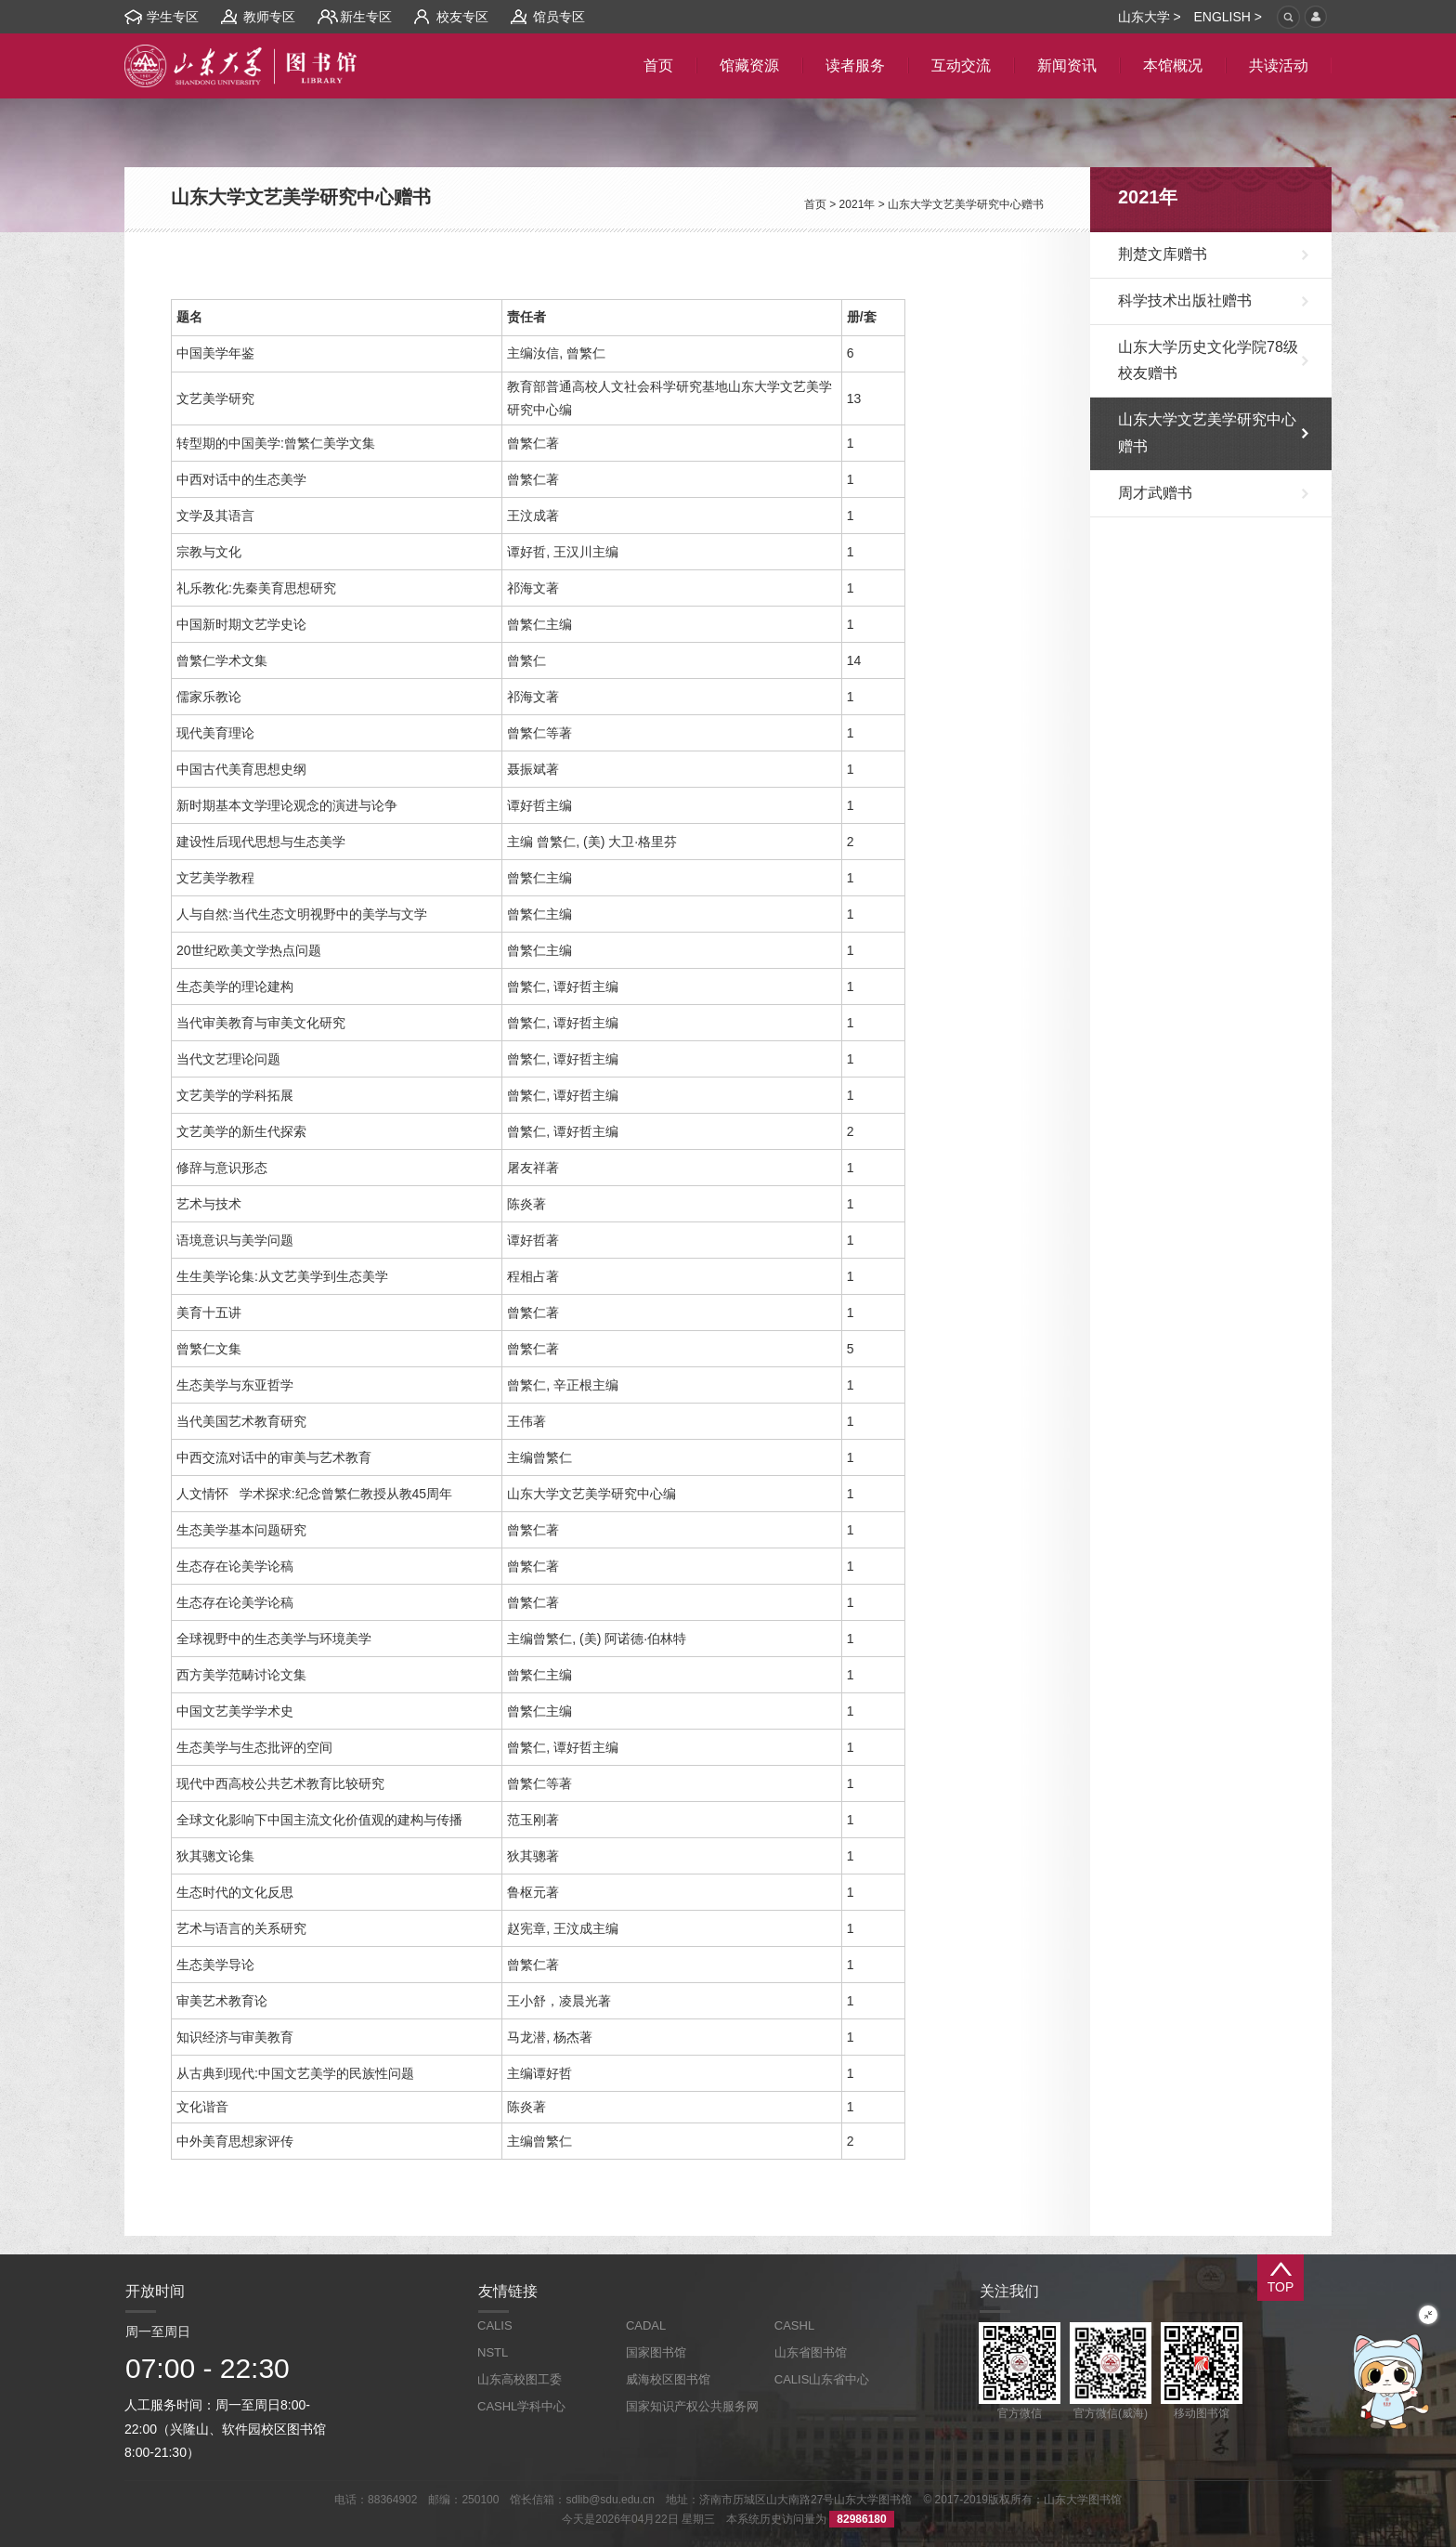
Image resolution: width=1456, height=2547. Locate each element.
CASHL (794, 2325)
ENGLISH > (1227, 16)
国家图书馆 (656, 2352)
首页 (815, 204)
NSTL (492, 2352)
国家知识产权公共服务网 (692, 2406)
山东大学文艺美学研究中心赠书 (966, 204)
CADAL (646, 2325)
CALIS (495, 2325)
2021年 (857, 204)
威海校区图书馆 (668, 2379)
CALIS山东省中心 (822, 2379)
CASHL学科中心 (521, 2406)
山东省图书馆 (810, 2352)
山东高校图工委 (519, 2379)
